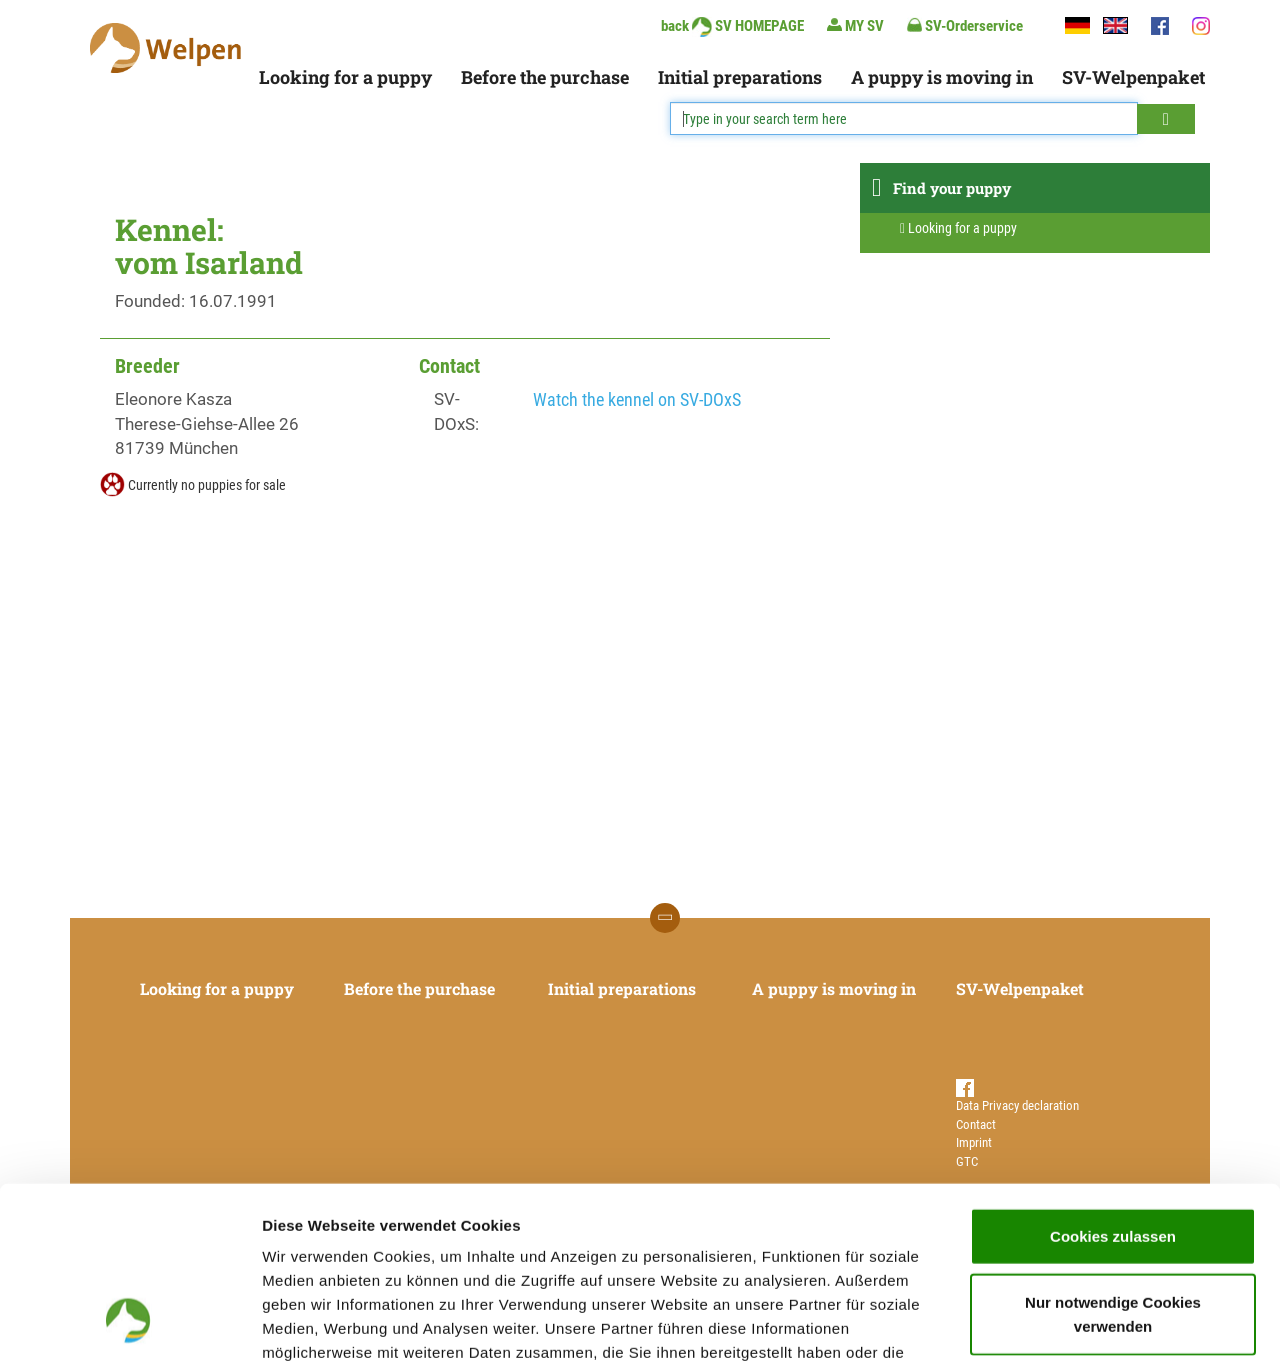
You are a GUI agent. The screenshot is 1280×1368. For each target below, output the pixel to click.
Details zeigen (1063, 1328)
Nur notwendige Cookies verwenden (1113, 1161)
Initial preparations (740, 77)
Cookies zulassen (1113, 1083)
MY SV (855, 25)
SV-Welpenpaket (1133, 77)
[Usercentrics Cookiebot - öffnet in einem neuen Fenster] (129, 1329)
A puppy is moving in (942, 77)
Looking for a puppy (345, 77)
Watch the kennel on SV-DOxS (637, 399)
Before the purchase (545, 77)
